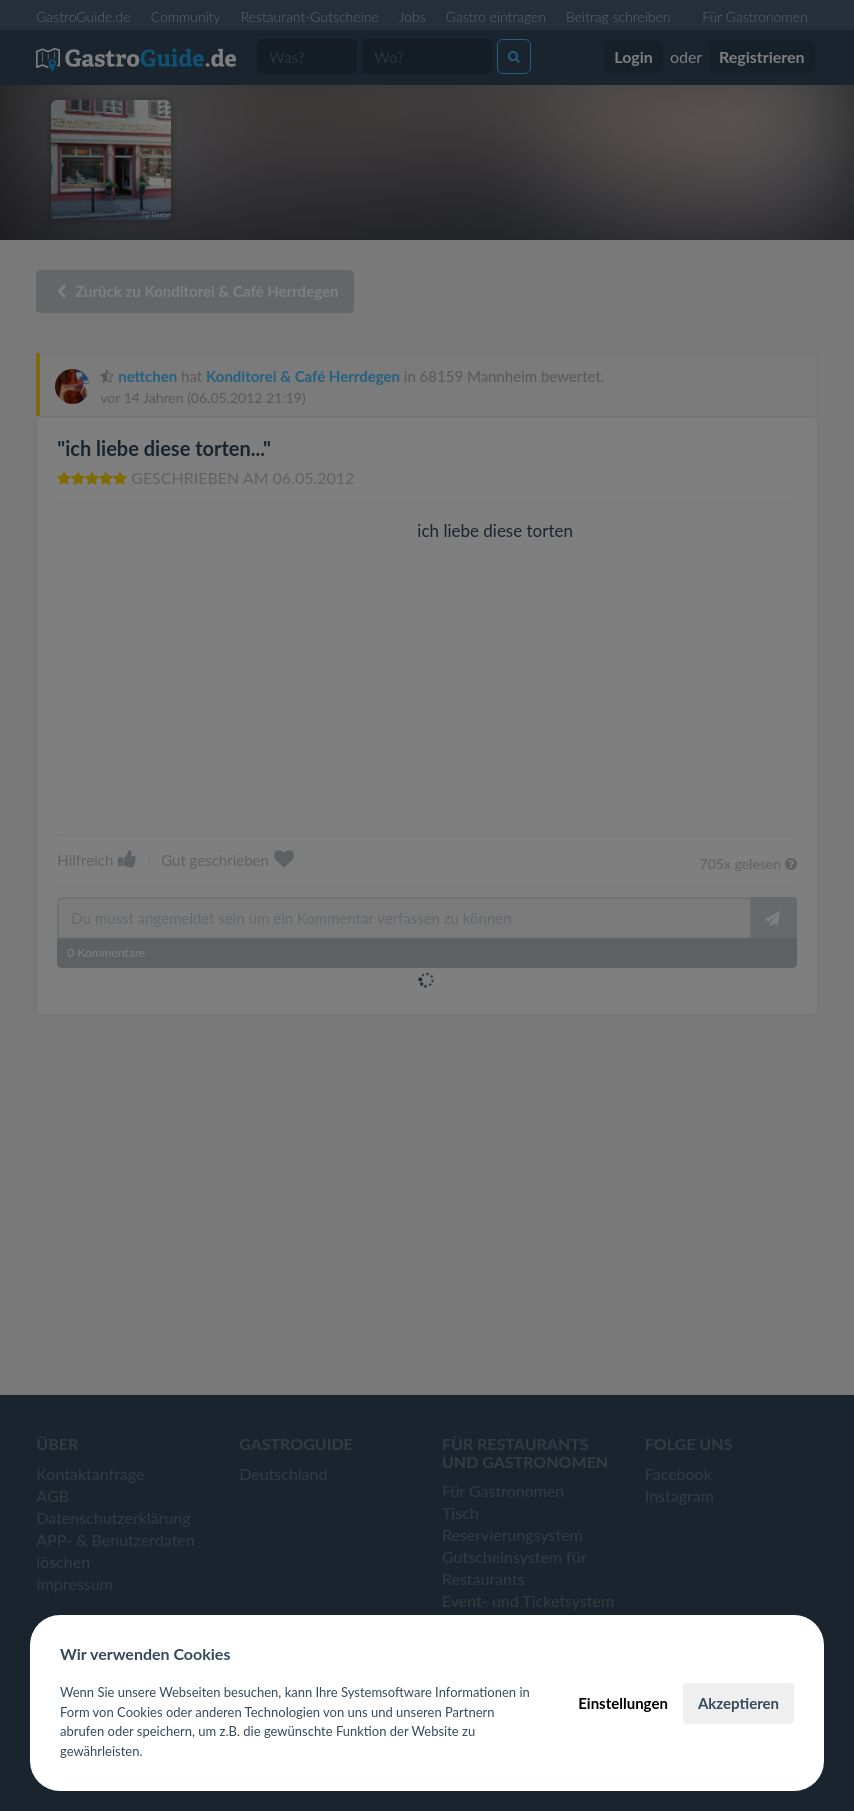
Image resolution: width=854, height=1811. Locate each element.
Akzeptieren (738, 1703)
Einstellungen (623, 1703)
